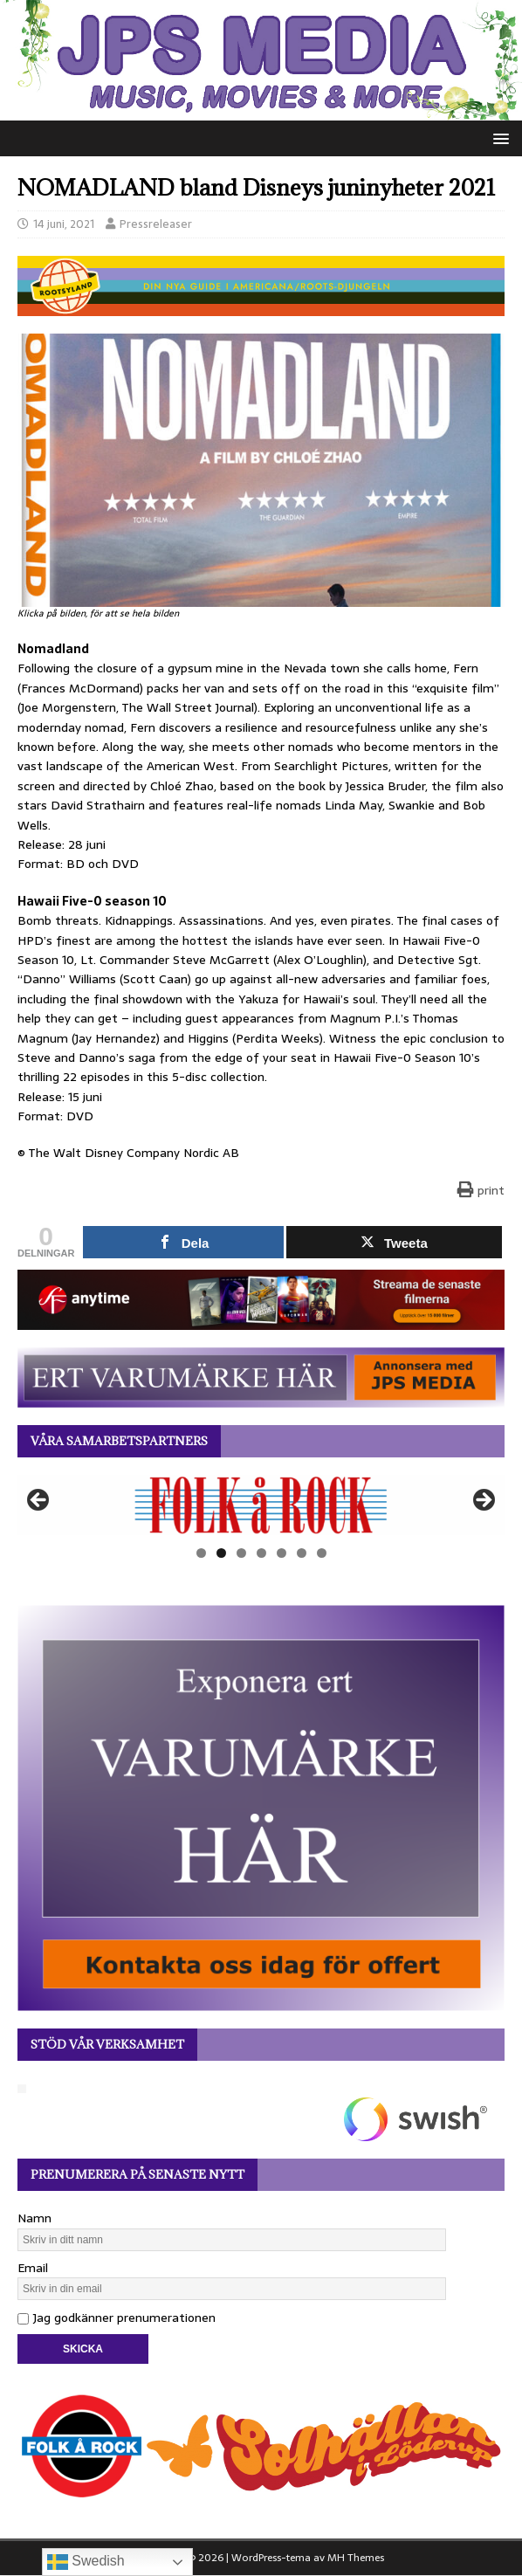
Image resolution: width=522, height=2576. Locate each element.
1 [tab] (201, 1553)
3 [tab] (241, 1553)
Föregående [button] (39, 1501)
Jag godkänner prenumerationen (116, 2317)
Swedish (86, 2562)
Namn (34, 2218)
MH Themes (355, 2557)
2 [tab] (221, 1553)
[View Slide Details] (261, 1505)
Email (32, 2267)
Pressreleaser (156, 224)
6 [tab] (301, 1553)
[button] (498, 137)
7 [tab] (321, 1553)
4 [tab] (261, 1553)
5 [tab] (281, 1553)
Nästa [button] (483, 1501)
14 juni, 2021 (63, 224)
